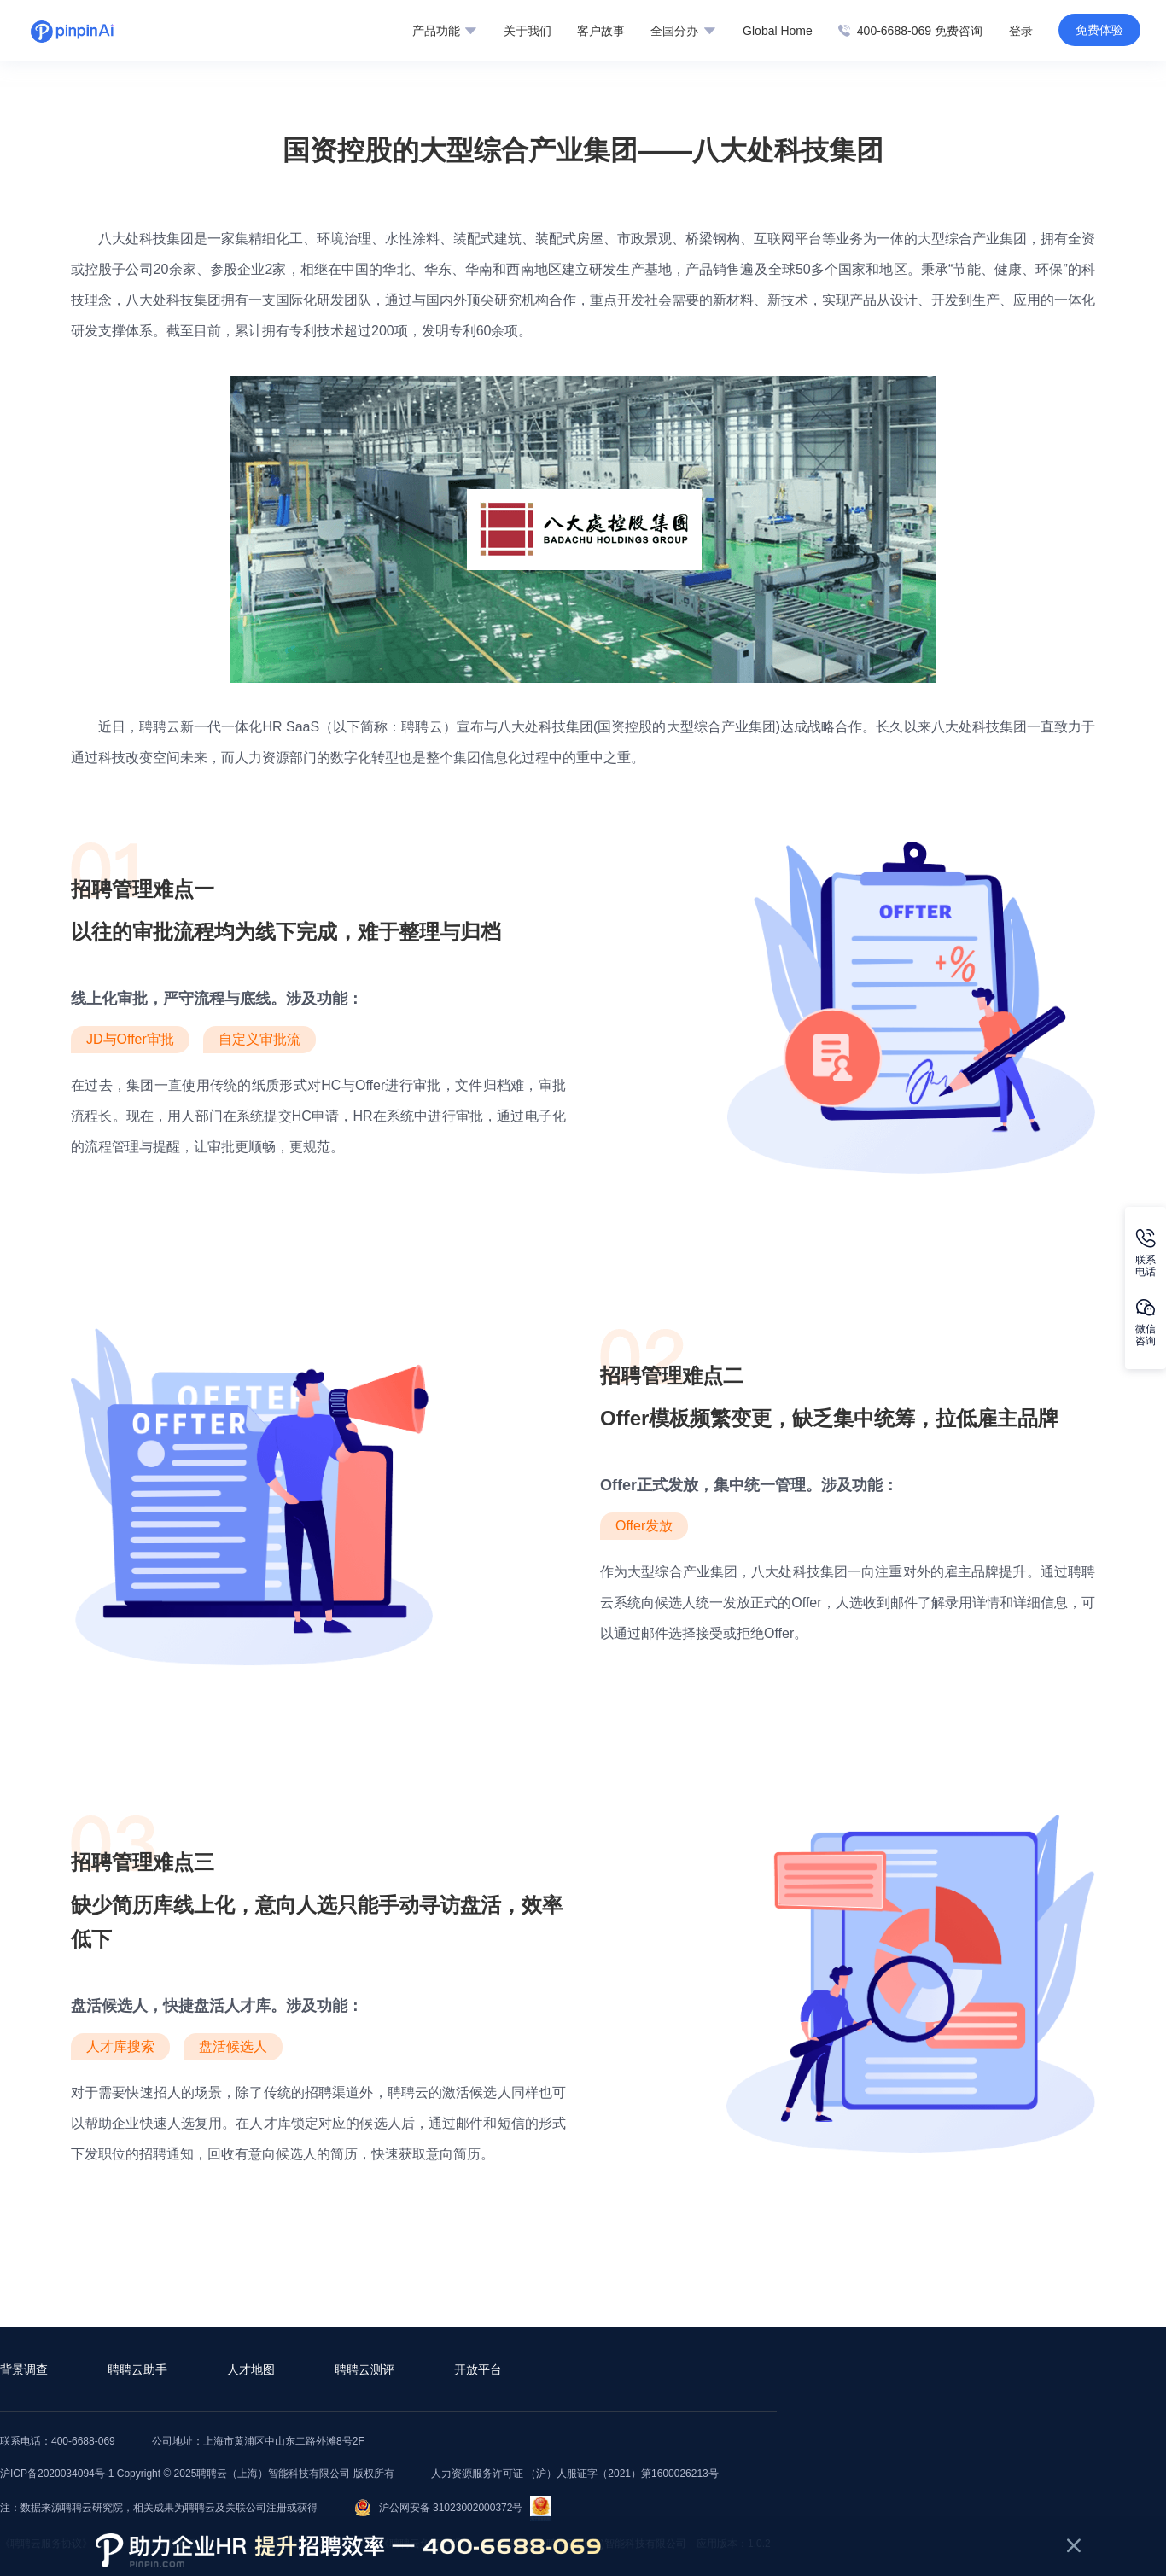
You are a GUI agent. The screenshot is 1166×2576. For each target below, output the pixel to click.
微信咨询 (1145, 1322)
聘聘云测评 (364, 2369)
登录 (1021, 31)
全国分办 (682, 31)
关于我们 (527, 31)
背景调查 (24, 2369)
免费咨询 (958, 31)
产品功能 (444, 31)
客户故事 (601, 31)
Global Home (778, 31)
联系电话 (1145, 1253)
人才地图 (251, 2369)
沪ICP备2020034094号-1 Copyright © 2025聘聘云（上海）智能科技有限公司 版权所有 (197, 2474)
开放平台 (478, 2369)
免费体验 (1099, 30)
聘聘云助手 (137, 2369)
